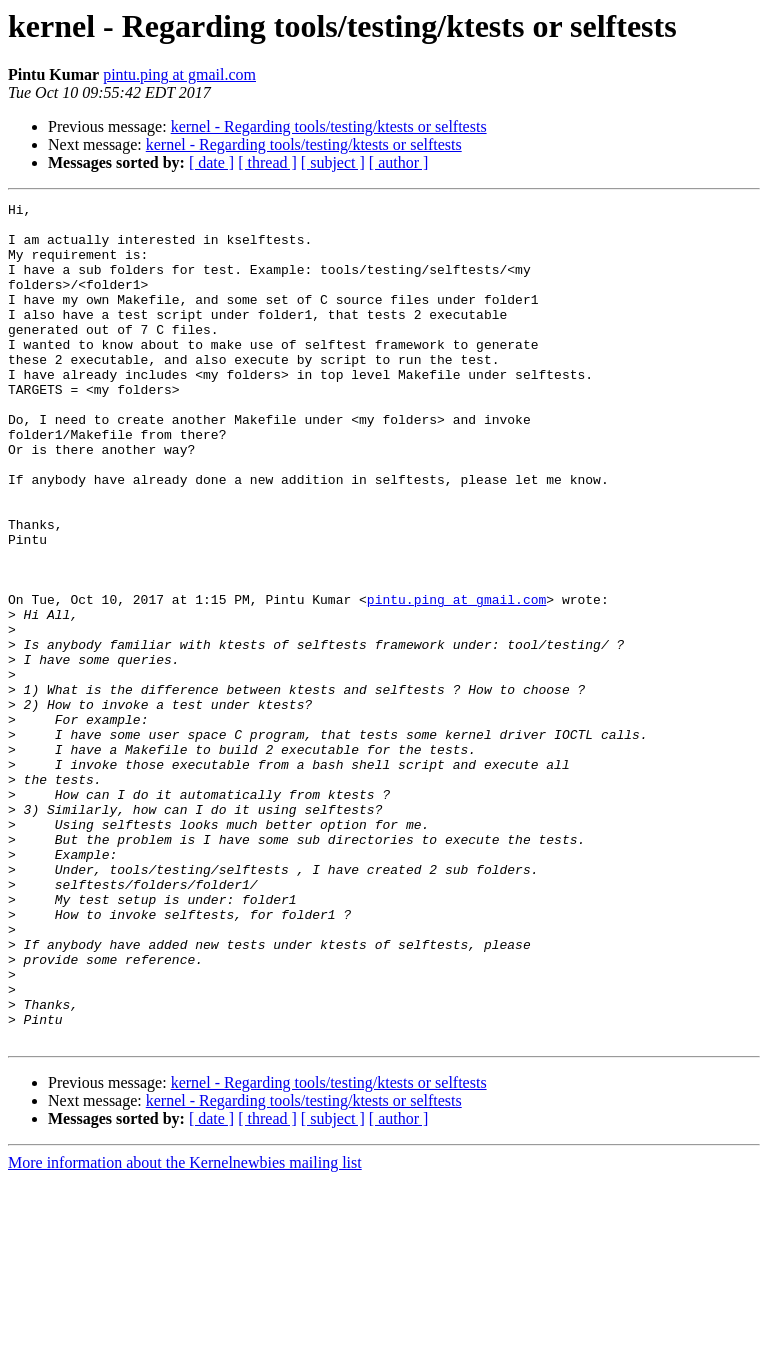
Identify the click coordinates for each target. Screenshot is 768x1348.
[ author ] (399, 162)
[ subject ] (333, 162)
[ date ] (211, 162)
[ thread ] (267, 162)
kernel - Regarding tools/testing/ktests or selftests (329, 126)
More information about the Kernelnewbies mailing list (185, 1330)
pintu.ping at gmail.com (179, 74)
